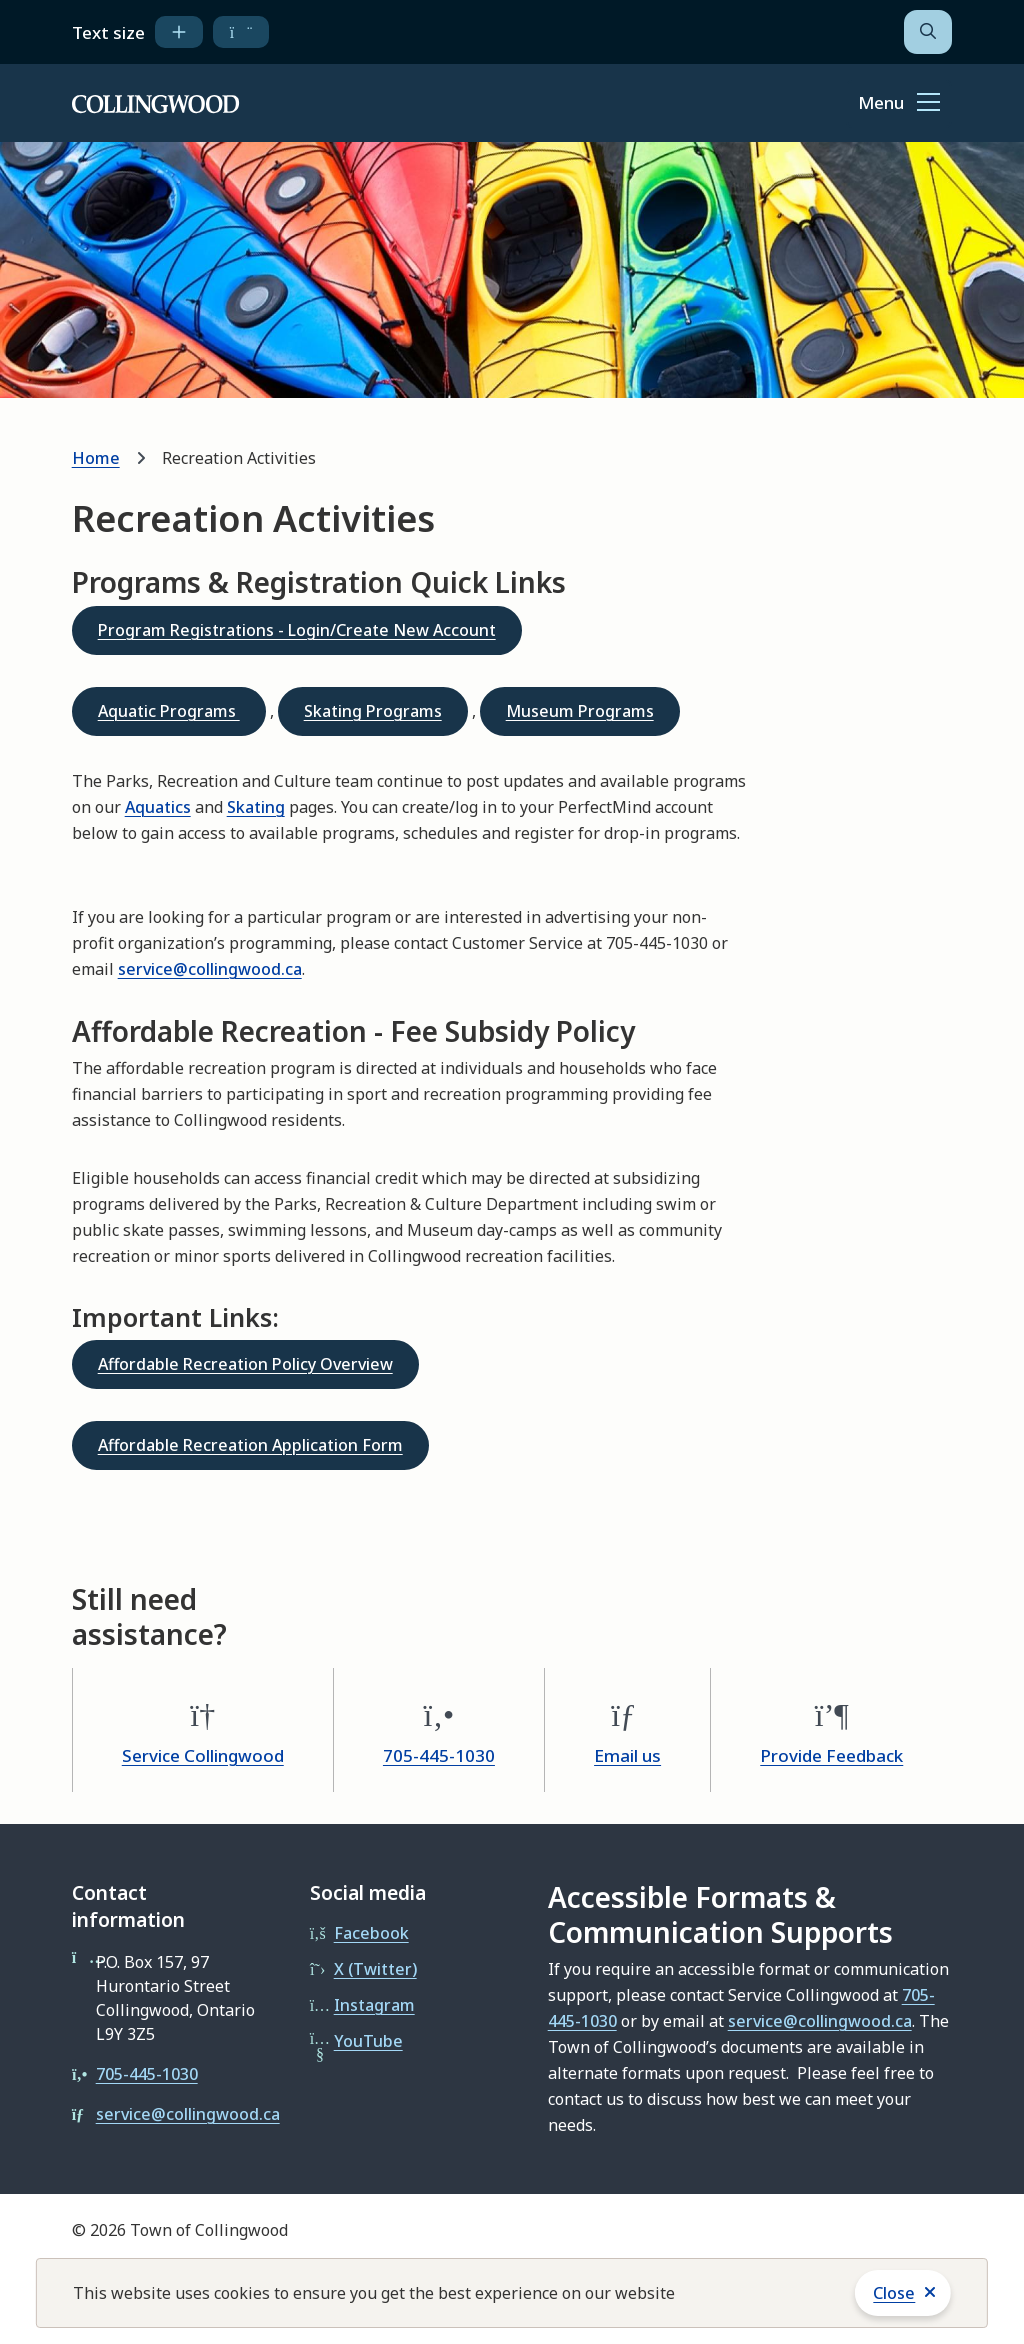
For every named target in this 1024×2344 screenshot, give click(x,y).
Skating (256, 807)
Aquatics (158, 807)
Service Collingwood (203, 1755)
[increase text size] (179, 32)
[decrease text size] (241, 32)
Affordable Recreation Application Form (250, 1445)
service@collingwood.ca (210, 969)
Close (894, 2293)
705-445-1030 (439, 1755)
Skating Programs (373, 711)
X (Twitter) (375, 1969)
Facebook (371, 1933)
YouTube (368, 2041)
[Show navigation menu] (899, 104)
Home (96, 458)
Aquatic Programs (169, 711)
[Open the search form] (928, 32)
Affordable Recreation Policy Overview (245, 1364)
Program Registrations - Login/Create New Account (297, 630)
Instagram (374, 2005)
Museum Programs (580, 711)
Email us (627, 1755)
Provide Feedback (831, 1755)
